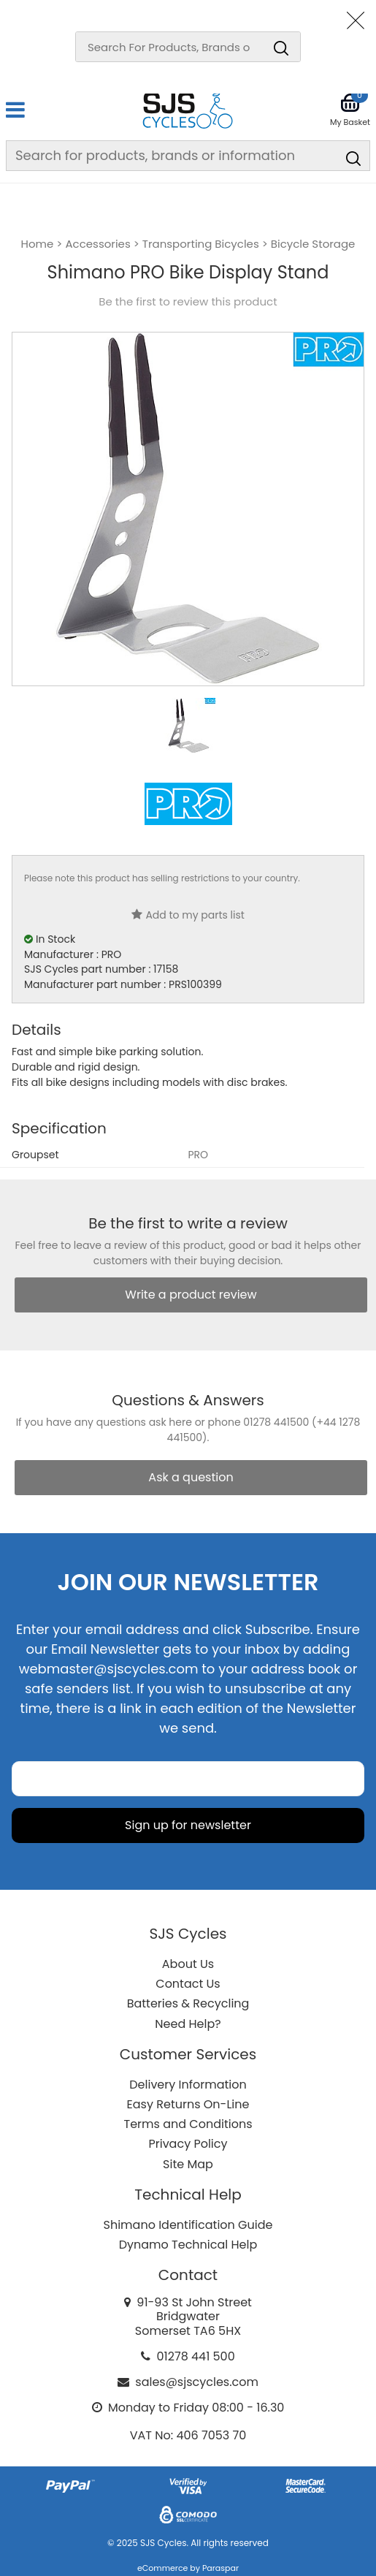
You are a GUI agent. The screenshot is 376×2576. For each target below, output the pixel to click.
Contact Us (188, 1983)
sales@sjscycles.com (196, 2382)
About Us (188, 1964)
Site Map (188, 2164)
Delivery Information (187, 2084)
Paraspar (220, 2568)
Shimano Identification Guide (188, 2224)
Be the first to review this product (188, 301)
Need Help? (187, 2023)
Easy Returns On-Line (188, 2104)
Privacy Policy (187, 2143)
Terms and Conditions (188, 2124)
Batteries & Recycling (188, 2003)
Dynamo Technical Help (188, 2244)
